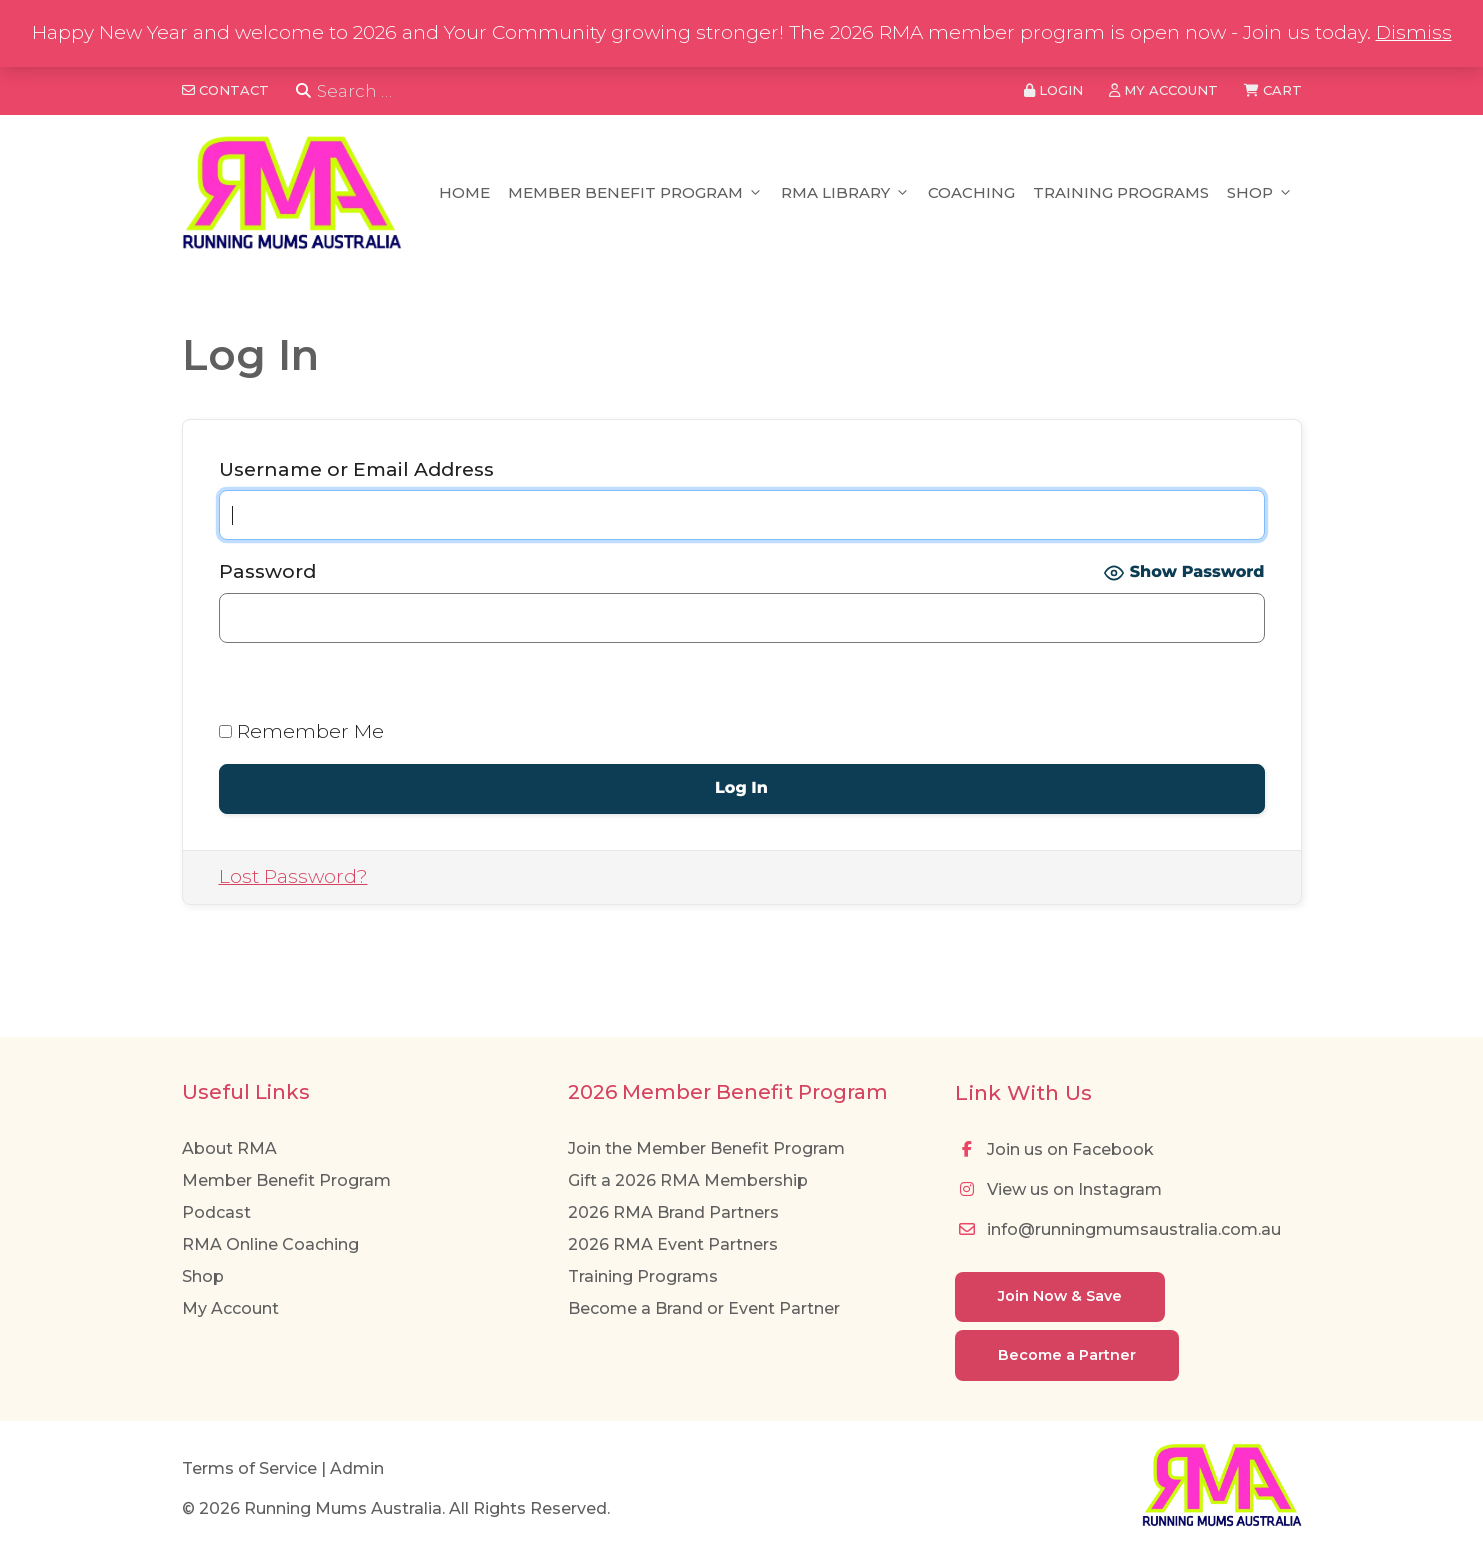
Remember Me (301, 731)
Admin (357, 1468)
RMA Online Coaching (270, 1244)
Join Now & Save (1060, 1296)
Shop (1260, 193)
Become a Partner (1067, 1355)
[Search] (303, 91)
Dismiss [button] (1414, 32)
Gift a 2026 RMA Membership (688, 1180)
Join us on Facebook (1054, 1149)
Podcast (216, 1212)
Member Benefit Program (635, 193)
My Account (230, 1308)
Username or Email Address (356, 469)
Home (464, 192)
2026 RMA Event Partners (673, 1244)
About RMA (229, 1148)
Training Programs (1121, 192)
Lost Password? (293, 876)
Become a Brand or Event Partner (704, 1308)
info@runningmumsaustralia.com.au (1118, 1229)
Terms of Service (249, 1468)
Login (1053, 90)
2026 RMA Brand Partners (673, 1212)
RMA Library (845, 193)
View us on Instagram (1058, 1189)
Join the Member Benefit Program (706, 1148)
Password (267, 571)
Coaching (971, 192)
